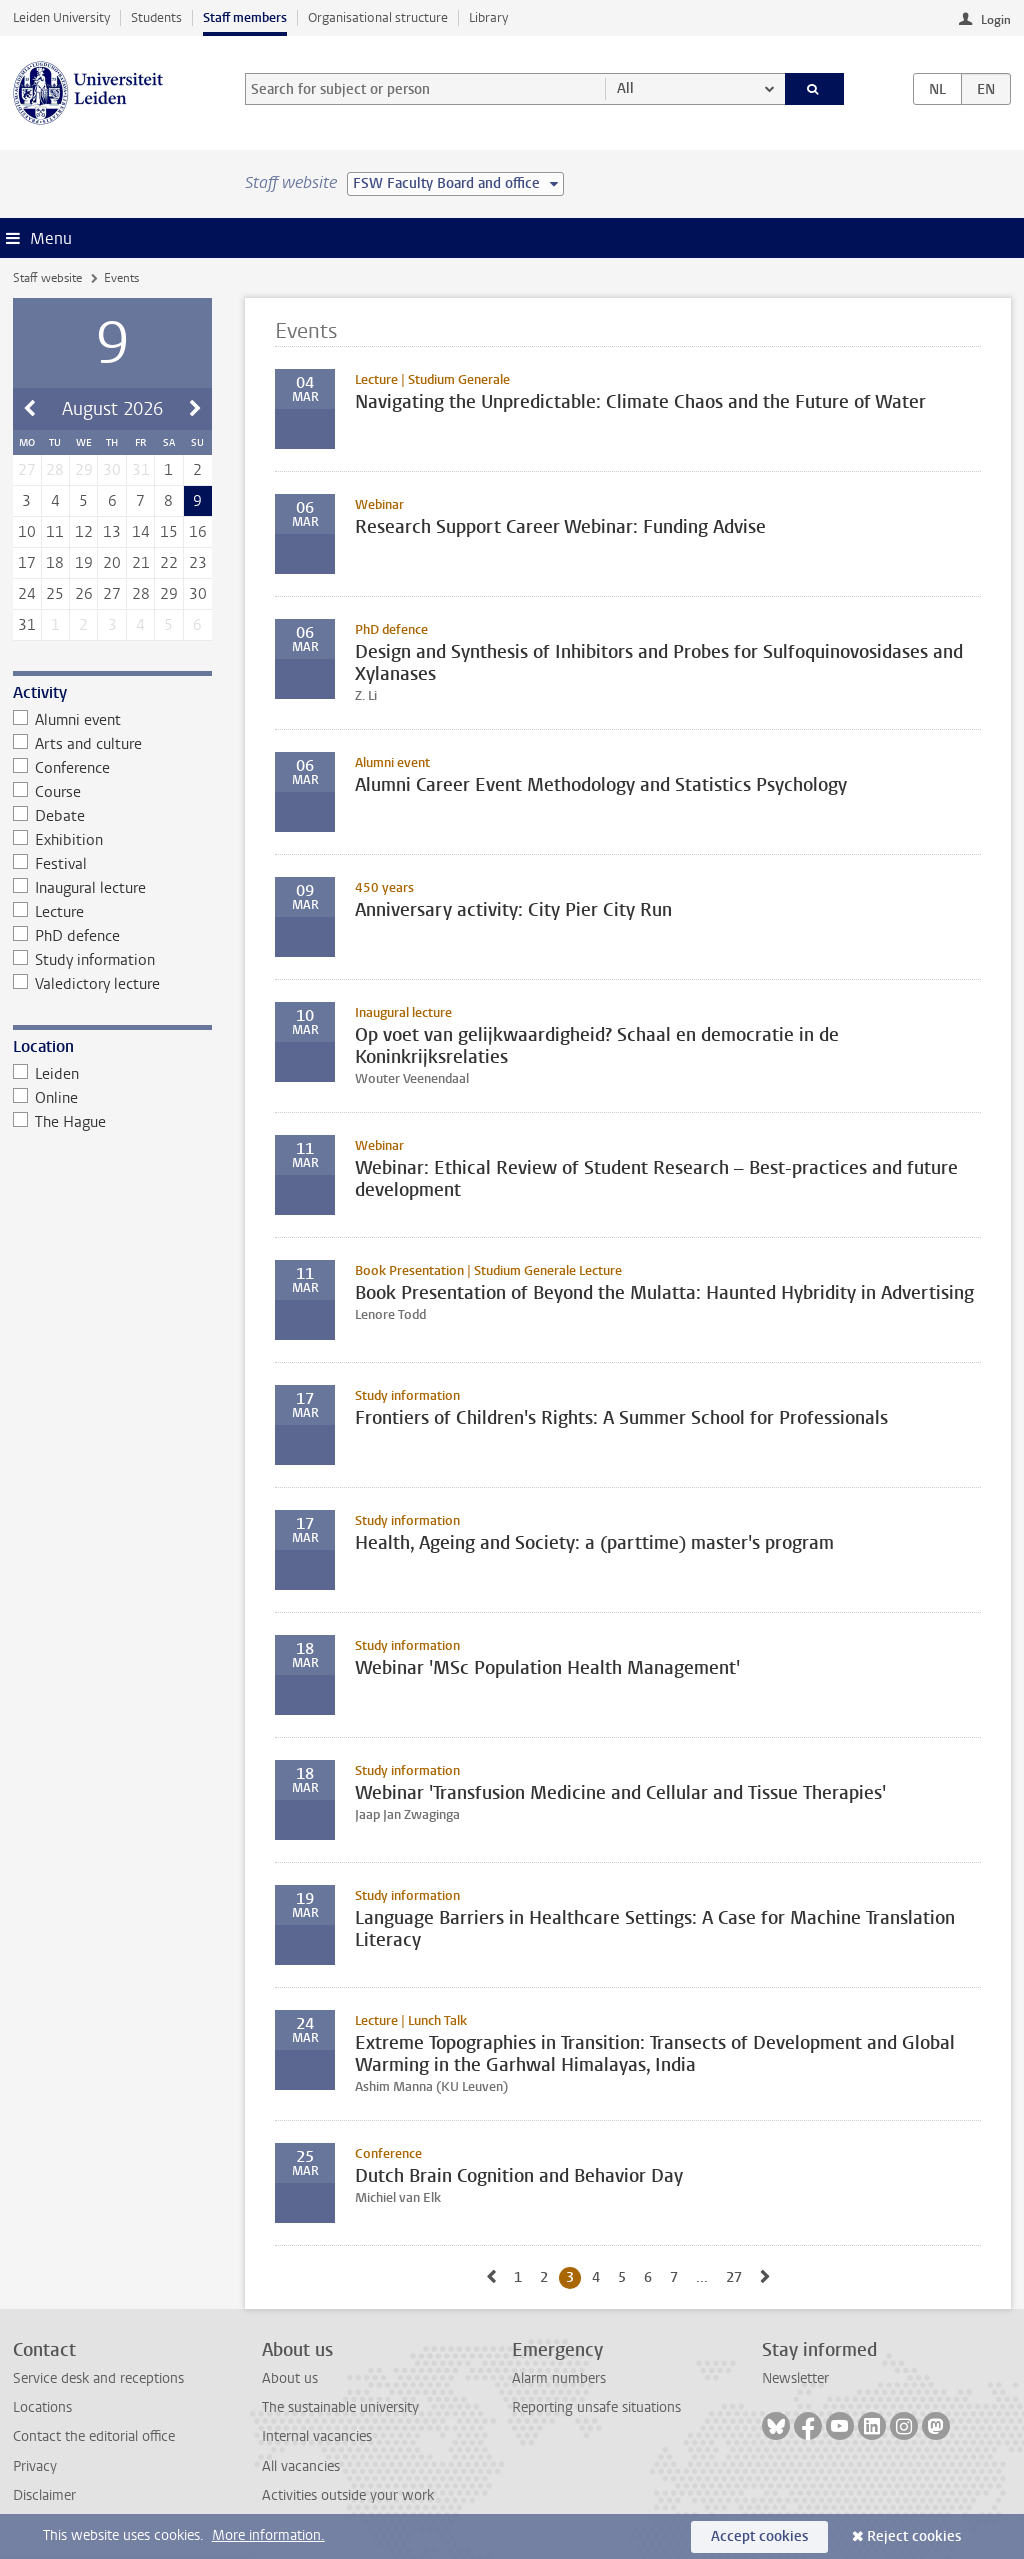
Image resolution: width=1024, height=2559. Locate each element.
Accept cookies (759, 2536)
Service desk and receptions (98, 2378)
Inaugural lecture (80, 888)
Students (156, 17)
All (625, 88)
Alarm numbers (559, 2378)
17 (27, 563)
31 (27, 625)
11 (55, 532)
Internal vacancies (317, 2436)
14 (141, 532)
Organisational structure (378, 17)
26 (84, 594)
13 (112, 532)
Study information (84, 960)
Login (996, 20)
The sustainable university (340, 2407)
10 (27, 532)
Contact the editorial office (94, 2436)
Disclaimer (44, 2495)
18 (55, 563)
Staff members (245, 17)
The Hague (60, 1122)
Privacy (35, 2466)
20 (112, 563)
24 (27, 594)
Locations (42, 2407)
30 (198, 594)
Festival (50, 864)
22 (169, 563)
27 (112, 594)
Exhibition (58, 840)
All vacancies (301, 2466)
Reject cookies (914, 2536)
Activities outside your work (348, 2495)
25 (55, 594)
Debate (49, 816)
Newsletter (795, 2378)
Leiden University (61, 17)
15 (169, 532)
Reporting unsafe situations (596, 2407)
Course (47, 792)
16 (198, 532)
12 (84, 532)
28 (141, 594)
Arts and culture (78, 744)
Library (488, 17)
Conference (62, 768)
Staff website (47, 278)
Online (46, 1098)
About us (290, 2378)
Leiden (46, 1074)
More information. (268, 2535)
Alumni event (67, 720)
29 (169, 594)
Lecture (49, 912)
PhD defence (67, 936)
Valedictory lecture (87, 984)
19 (84, 563)
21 (141, 563)
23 (198, 563)
